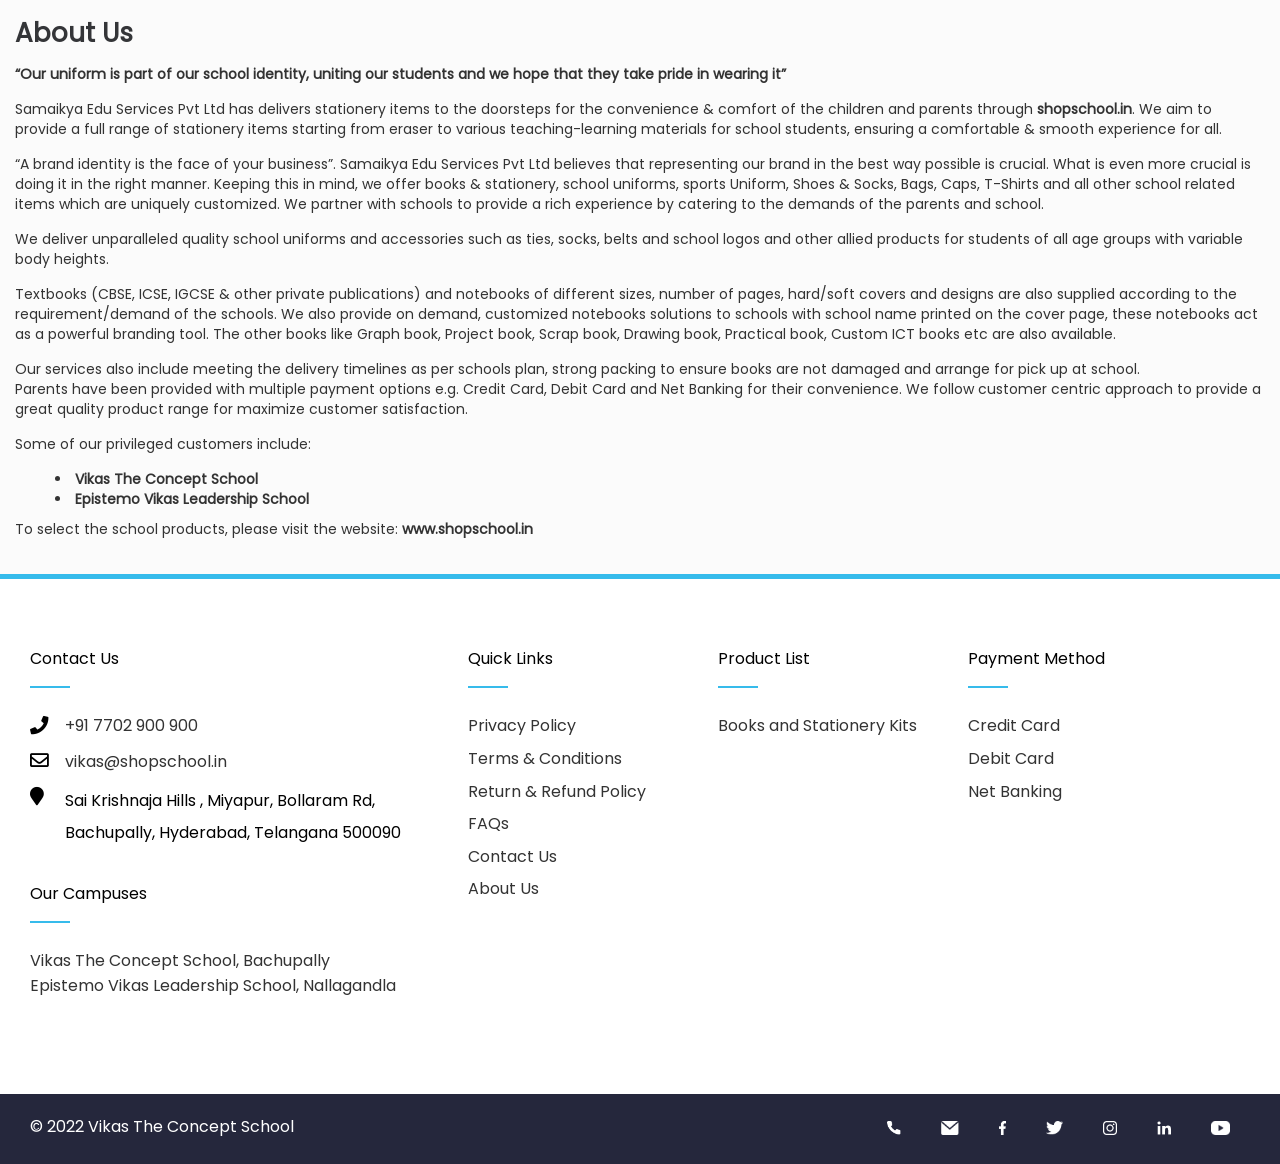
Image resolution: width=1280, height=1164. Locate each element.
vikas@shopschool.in (146, 761)
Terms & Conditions (545, 758)
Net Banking (1015, 791)
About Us (503, 888)
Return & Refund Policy (557, 791)
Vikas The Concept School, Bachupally (180, 960)
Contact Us (512, 856)
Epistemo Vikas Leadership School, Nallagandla (213, 985)
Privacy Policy (522, 725)
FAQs (488, 823)
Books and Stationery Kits (817, 725)
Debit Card (1011, 758)
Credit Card (1014, 725)
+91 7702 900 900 (131, 725)
